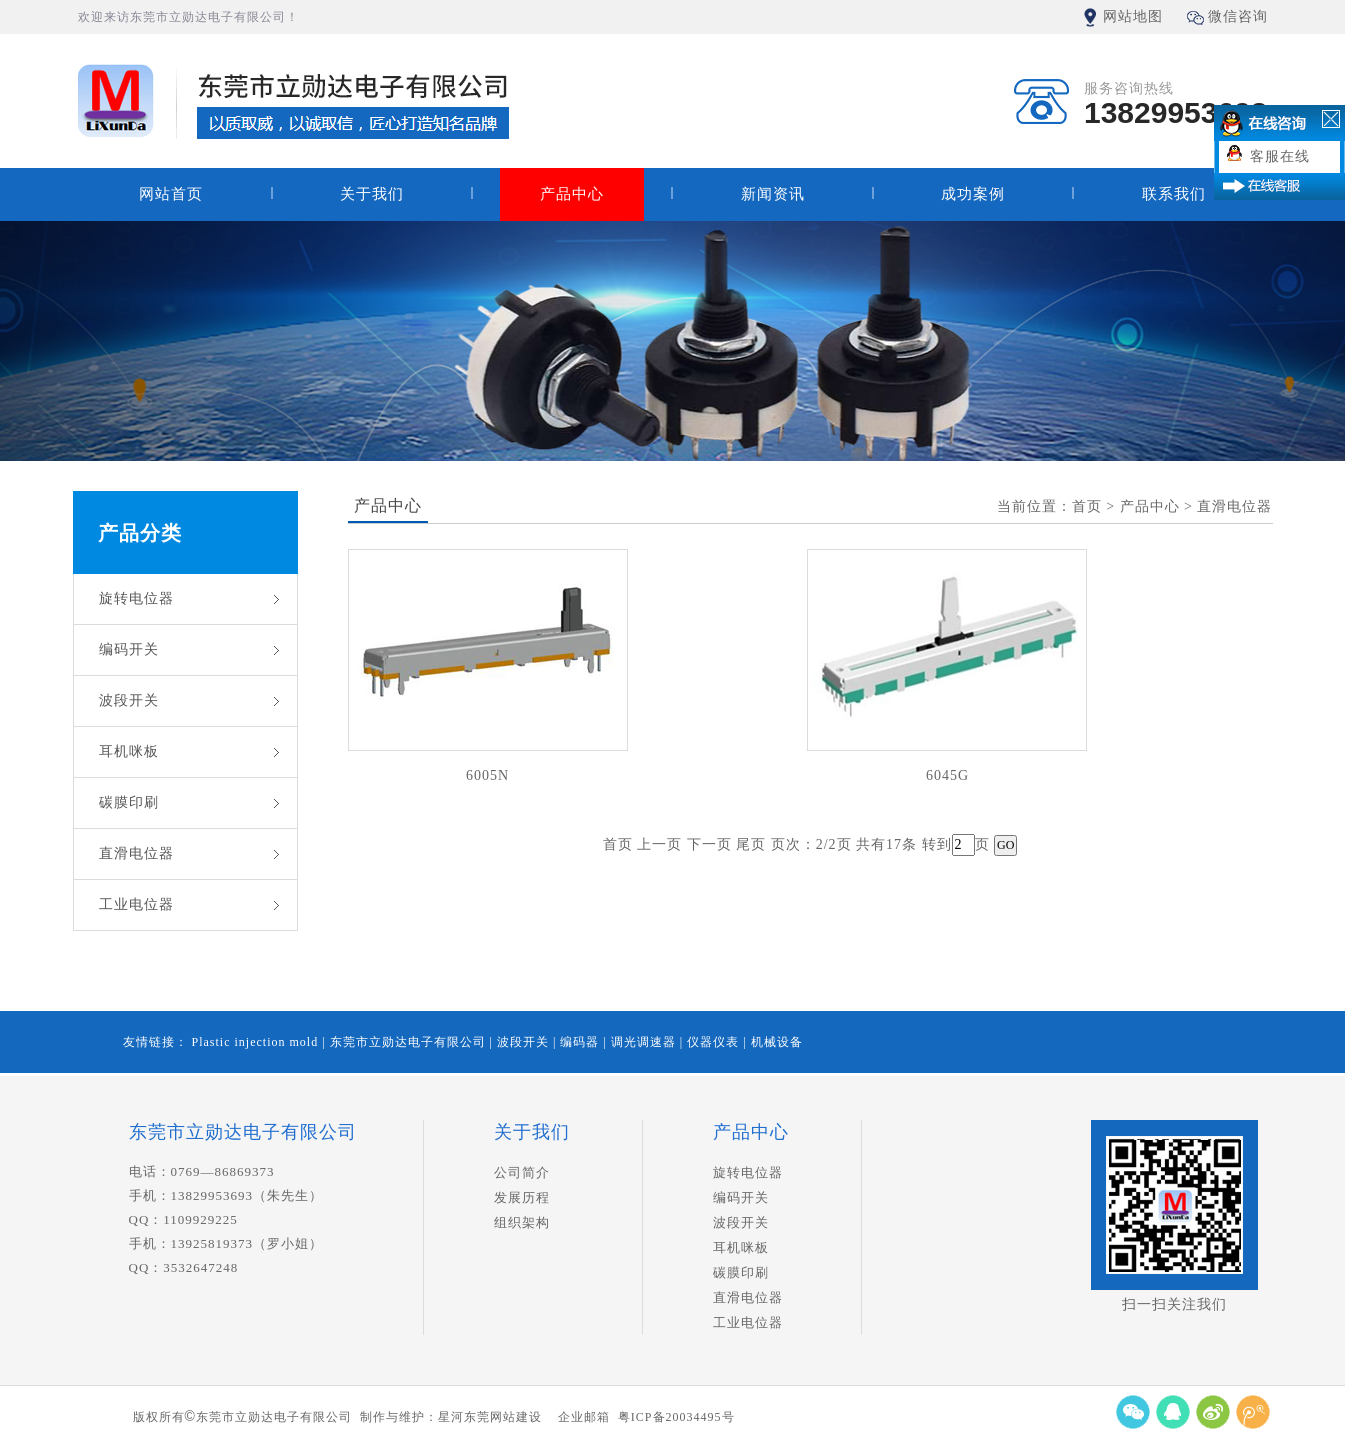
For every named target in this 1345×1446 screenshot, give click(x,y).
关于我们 (372, 194)
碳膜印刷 (129, 802)
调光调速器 (645, 1042)
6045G (947, 775)
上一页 (659, 844)
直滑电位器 (136, 853)
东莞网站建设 (503, 1417)
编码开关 (129, 649)
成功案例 (973, 194)
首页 (618, 844)
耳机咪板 (129, 751)
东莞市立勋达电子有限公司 (410, 1042)
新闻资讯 (773, 194)
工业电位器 (136, 904)
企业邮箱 (584, 1417)
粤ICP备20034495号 (676, 1417)
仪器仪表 (715, 1042)
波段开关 (129, 700)
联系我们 (1174, 194)
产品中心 (572, 194)
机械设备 (777, 1042)
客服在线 (1280, 156)
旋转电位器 (136, 598)
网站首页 (171, 194)
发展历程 (522, 1197)
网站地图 (1133, 16)
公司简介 (522, 1172)
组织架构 (522, 1222)
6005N (487, 775)
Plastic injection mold (257, 1042)
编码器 (581, 1042)
